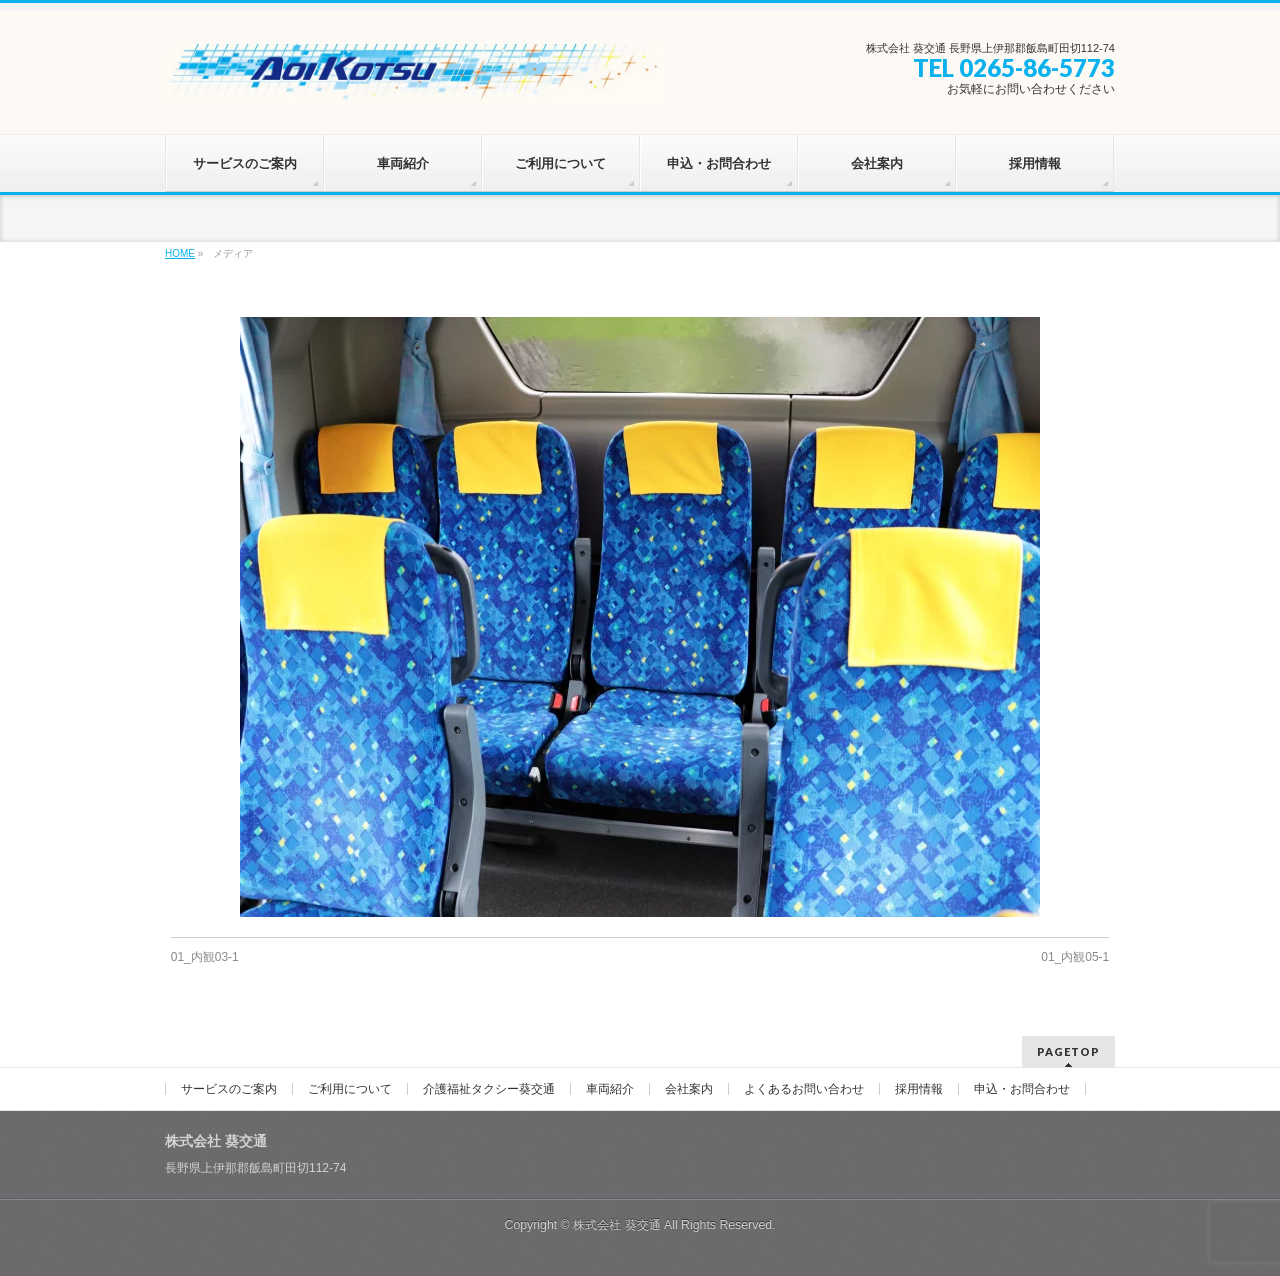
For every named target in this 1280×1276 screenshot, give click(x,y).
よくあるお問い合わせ (804, 1089)
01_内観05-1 (1075, 957)
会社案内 (689, 1089)
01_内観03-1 (205, 957)
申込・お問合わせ (1022, 1089)
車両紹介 (610, 1089)
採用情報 (919, 1089)
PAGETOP (1068, 1051)
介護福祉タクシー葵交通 (489, 1089)
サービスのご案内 (229, 1089)
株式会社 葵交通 (616, 1225)
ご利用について (350, 1089)
